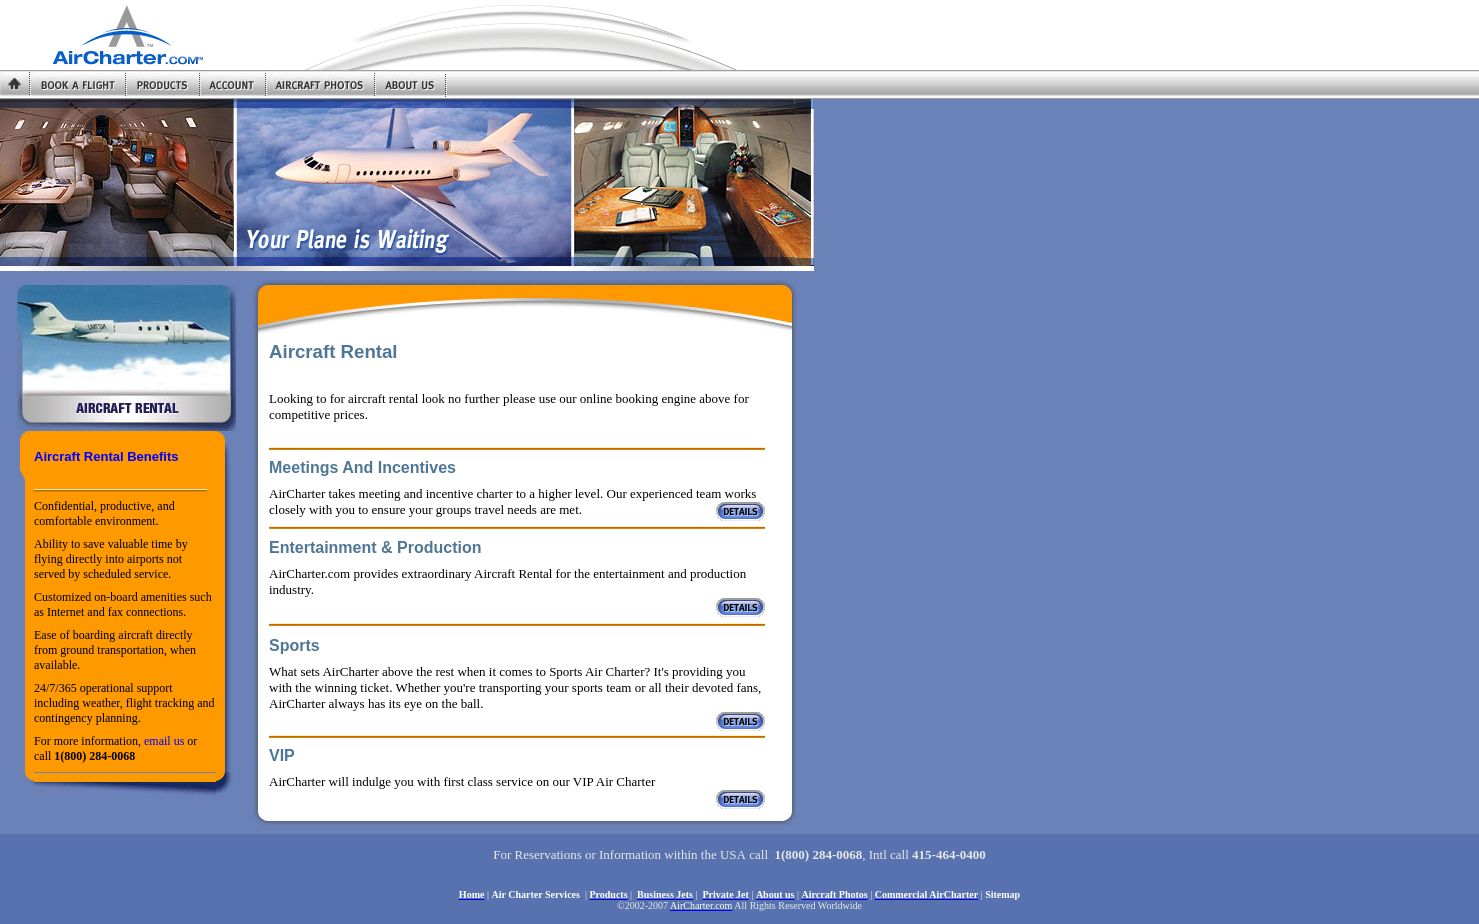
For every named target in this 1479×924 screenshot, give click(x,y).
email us (164, 741)
